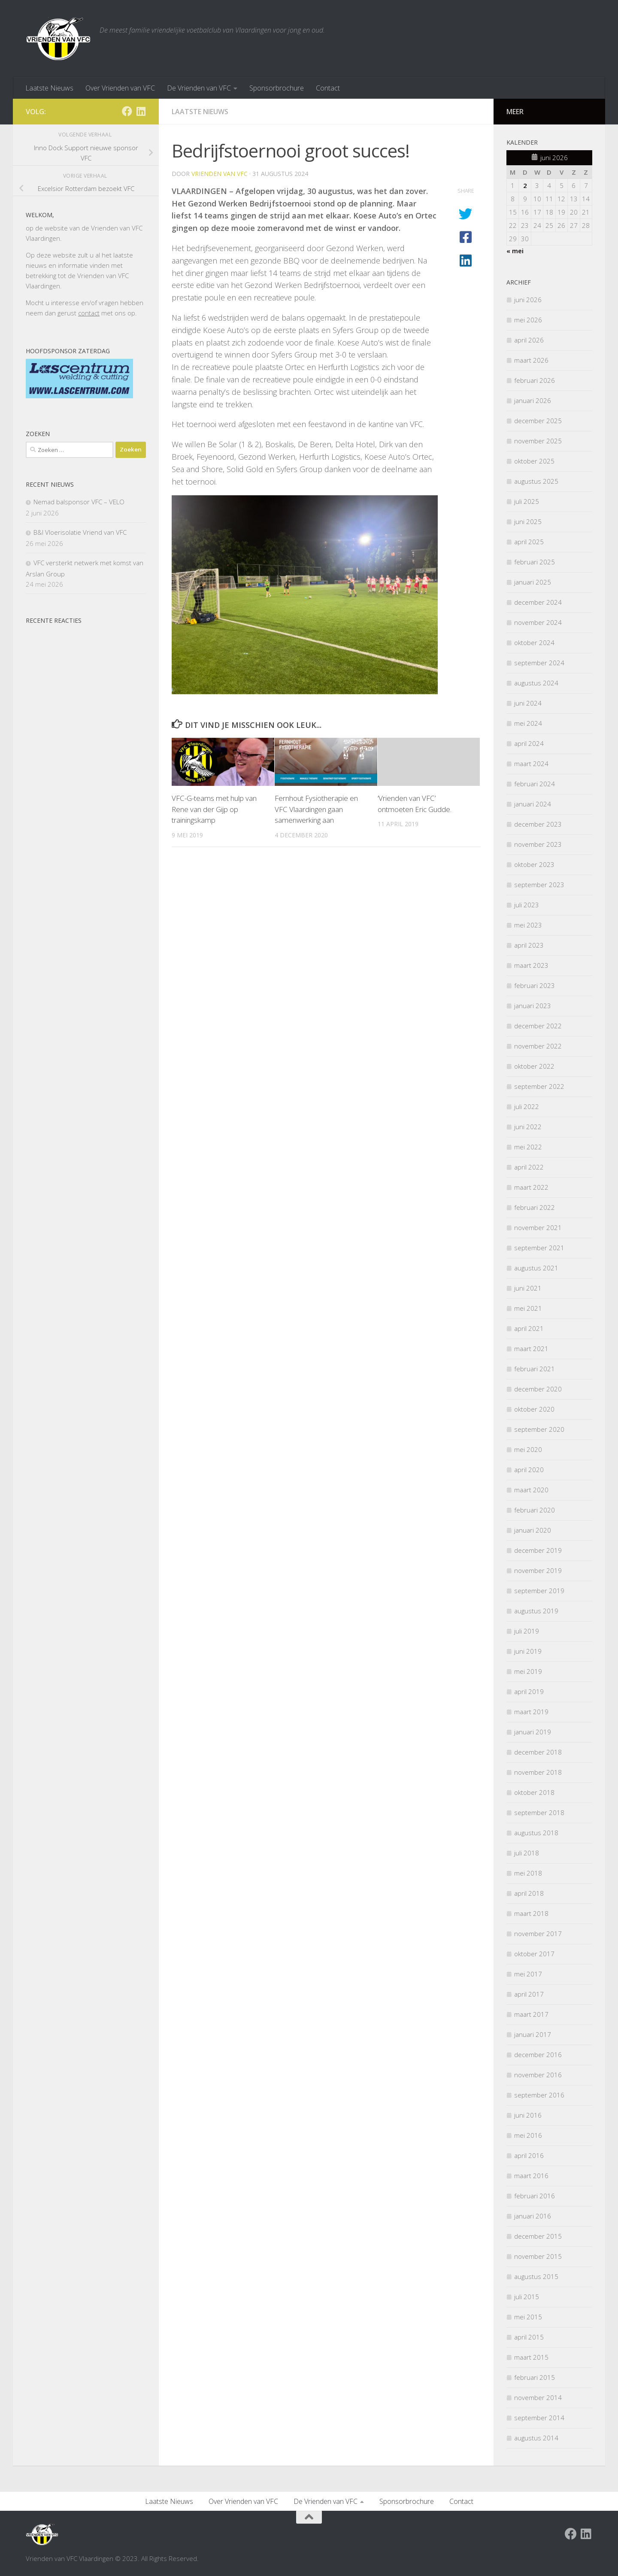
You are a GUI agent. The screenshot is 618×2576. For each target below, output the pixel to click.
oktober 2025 (534, 461)
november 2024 (538, 622)
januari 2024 (532, 804)
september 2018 (539, 1812)
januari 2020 (532, 1530)
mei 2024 (528, 723)
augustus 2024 (536, 683)
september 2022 (539, 1086)
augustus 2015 (536, 2276)
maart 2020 (531, 1489)
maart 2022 (531, 1187)
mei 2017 (528, 1974)
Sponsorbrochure (276, 88)
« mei (515, 250)
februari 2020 (534, 1510)
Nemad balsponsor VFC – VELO (78, 501)
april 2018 (529, 1893)
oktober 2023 (534, 864)
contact (89, 313)
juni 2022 (528, 1126)
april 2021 (529, 1328)
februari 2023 (534, 985)
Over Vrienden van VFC (120, 88)
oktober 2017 (534, 1953)
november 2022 (538, 1046)
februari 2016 (534, 2195)
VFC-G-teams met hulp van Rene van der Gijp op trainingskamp (214, 809)
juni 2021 (528, 1288)
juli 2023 (526, 904)
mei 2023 (528, 925)
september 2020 (539, 1429)
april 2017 (529, 1994)
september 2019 (539, 1590)
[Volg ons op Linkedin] (141, 111)
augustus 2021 (536, 1268)
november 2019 (538, 1570)
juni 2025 (528, 521)
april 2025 (529, 541)
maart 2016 (531, 2175)
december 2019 (538, 1550)
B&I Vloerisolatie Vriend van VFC (80, 532)
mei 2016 (528, 2135)
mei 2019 (528, 1671)
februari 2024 (534, 783)
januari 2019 (532, 1731)
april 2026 (529, 340)
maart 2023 (531, 965)
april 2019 (529, 1691)
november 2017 (538, 1933)
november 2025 (538, 440)
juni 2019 (528, 1651)
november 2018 (538, 1772)
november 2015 (538, 2256)
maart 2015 (531, 2357)
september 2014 (539, 2417)
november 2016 (538, 2074)
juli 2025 (526, 501)
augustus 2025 (536, 481)
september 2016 (539, 2095)
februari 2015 (534, 2377)
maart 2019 (531, 1711)
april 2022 (529, 1167)
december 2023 (538, 824)
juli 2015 (526, 2296)
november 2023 (538, 844)
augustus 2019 (536, 1610)
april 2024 (529, 743)
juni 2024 (528, 703)
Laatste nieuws (200, 111)
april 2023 (529, 945)
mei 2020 (528, 1449)
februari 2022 (534, 1207)
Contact (328, 88)
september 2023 (539, 884)
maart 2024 (531, 763)
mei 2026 (528, 319)
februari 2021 (534, 1368)
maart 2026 (531, 360)
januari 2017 (532, 2034)
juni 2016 (528, 2115)
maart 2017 (531, 2014)
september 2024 (539, 662)
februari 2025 (534, 562)
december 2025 (538, 420)
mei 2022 (528, 1147)
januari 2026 (532, 400)
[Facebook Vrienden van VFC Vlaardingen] (127, 111)
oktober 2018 (534, 1792)
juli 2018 (526, 1853)
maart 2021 (531, 1348)
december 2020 (538, 1389)
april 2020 (529, 1469)
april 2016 (529, 2155)
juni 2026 (528, 299)
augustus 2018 (536, 1832)
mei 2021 (528, 1308)
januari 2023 (532, 1005)
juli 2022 (526, 1106)
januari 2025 (532, 582)
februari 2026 (534, 380)
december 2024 (538, 602)
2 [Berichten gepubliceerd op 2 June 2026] (525, 185)
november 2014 (538, 2397)
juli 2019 (526, 1631)
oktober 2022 (534, 1066)
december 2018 (538, 1752)
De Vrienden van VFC (199, 88)
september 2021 (539, 1247)
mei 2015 (528, 2316)
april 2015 (529, 2337)
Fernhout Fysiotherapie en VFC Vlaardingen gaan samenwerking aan (316, 809)
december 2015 (538, 2236)
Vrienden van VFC (219, 174)
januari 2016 (532, 2216)
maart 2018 (531, 1913)
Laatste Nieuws (49, 88)
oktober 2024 (534, 642)
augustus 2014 (536, 2438)
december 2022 (538, 1025)
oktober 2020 (534, 1409)
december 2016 (538, 2054)
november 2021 (538, 1227)
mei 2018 (528, 1873)
